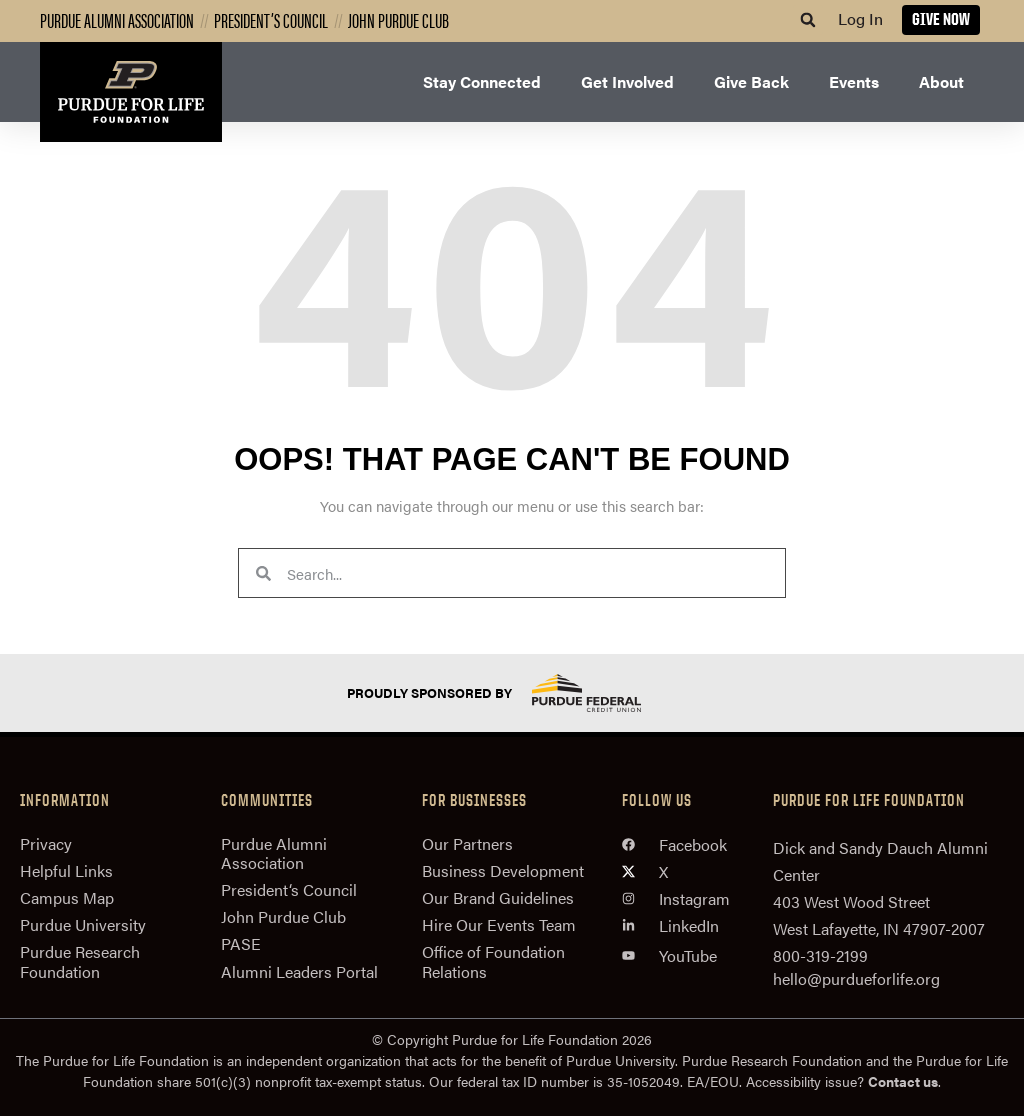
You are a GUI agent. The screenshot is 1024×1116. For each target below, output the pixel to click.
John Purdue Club (398, 19)
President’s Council (271, 19)
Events (854, 81)
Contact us (903, 1081)
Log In (860, 18)
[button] (808, 20)
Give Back (751, 81)
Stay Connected (482, 81)
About (941, 81)
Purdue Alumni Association (117, 19)
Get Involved (627, 81)
